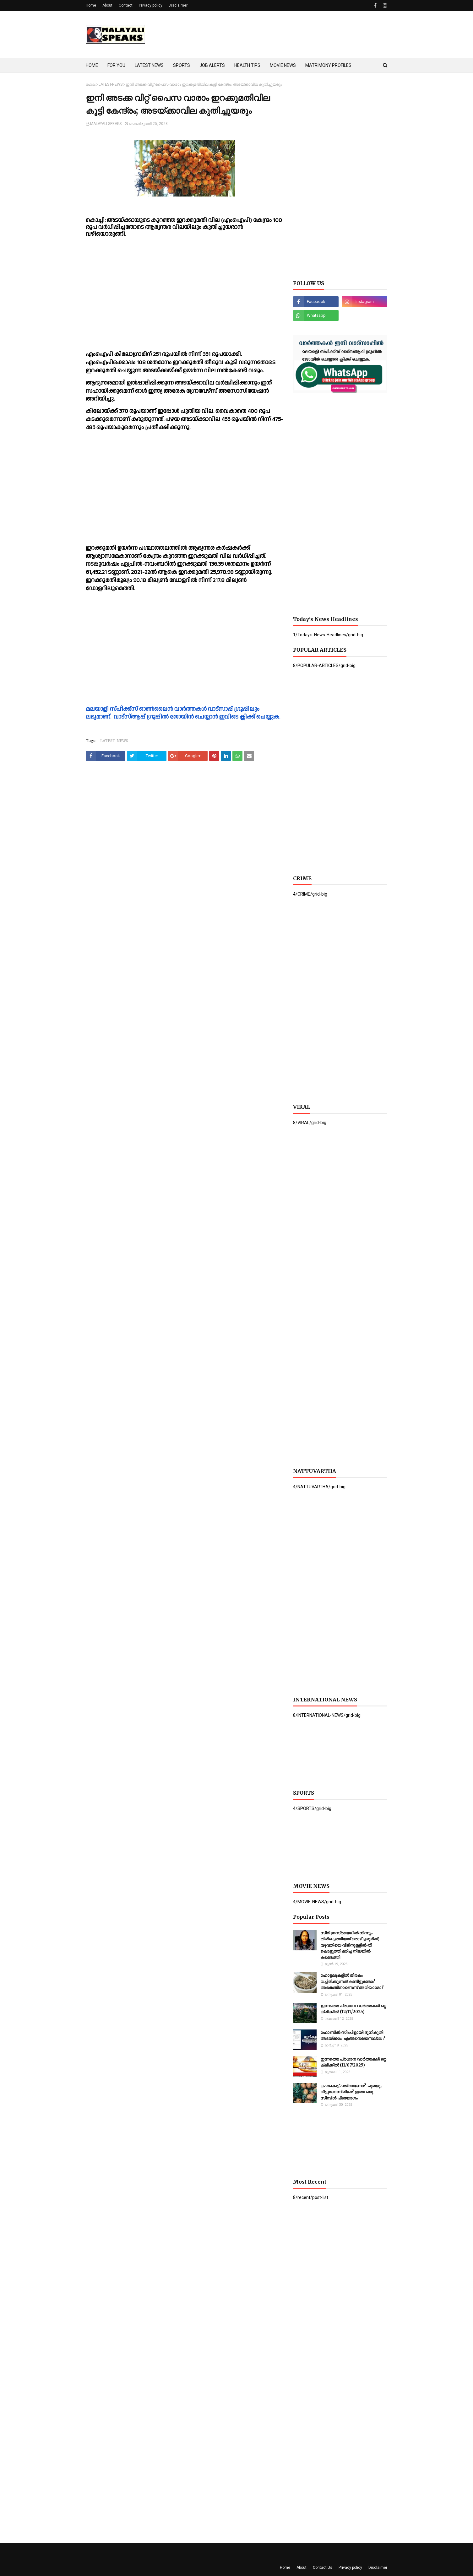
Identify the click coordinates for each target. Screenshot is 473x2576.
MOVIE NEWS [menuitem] (283, 65)
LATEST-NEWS (110, 84)
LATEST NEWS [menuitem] (149, 65)
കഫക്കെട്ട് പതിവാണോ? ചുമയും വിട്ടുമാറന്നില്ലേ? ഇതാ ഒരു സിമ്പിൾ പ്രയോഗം (351, 2092)
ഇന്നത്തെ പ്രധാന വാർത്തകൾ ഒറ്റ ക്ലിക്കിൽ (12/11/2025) (353, 2009)
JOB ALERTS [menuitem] (212, 65)
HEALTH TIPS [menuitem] (247, 65)
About (107, 5)
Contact (126, 5)
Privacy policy (150, 5)
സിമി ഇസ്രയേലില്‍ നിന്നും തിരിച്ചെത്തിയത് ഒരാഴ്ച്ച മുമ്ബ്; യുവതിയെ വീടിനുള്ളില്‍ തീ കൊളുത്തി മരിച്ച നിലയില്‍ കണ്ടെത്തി (349, 1945)
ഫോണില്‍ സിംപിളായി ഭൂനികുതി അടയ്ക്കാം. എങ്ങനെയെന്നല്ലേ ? (352, 2035)
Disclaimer (178, 5)
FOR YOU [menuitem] (116, 65)
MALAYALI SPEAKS (106, 123)
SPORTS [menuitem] (181, 65)
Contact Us (322, 2567)
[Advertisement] (273, 34)
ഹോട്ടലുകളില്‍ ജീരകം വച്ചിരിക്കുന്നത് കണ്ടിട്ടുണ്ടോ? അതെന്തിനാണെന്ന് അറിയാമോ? (352, 1981)
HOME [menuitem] (92, 65)
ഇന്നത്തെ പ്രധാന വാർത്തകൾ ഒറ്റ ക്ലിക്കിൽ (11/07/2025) (353, 2062)
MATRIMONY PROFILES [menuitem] (328, 65)
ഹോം (90, 84)
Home (91, 5)
